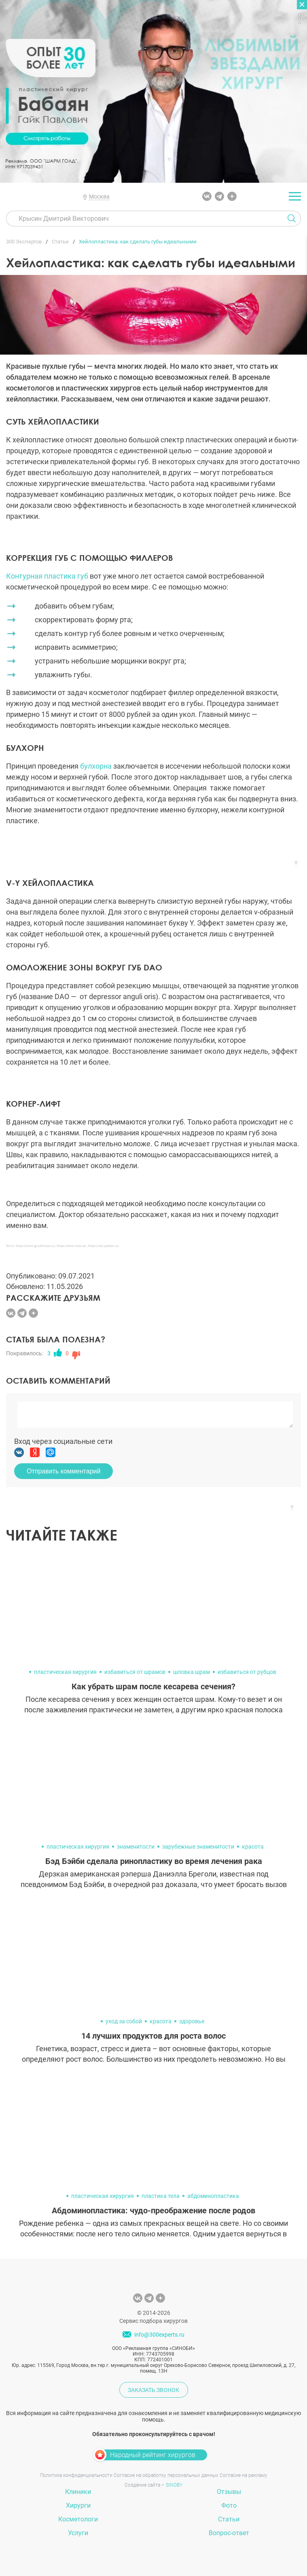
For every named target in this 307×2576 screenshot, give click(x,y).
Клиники (78, 2492)
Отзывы (229, 2492)
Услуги (78, 2533)
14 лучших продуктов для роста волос (153, 2036)
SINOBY (174, 2485)
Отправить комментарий (63, 1471)
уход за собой (124, 2021)
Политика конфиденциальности (76, 2475)
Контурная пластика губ (47, 576)
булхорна (96, 766)
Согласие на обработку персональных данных (166, 2475)
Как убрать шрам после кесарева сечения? (153, 1686)
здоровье (191, 2021)
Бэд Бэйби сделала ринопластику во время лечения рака (153, 1861)
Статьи (228, 2519)
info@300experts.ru (159, 2335)
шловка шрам (191, 1672)
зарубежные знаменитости (198, 1846)
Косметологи (78, 2519)
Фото (229, 2505)
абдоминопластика (213, 2196)
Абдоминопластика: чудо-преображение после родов (153, 2210)
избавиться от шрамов (134, 1672)
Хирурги (78, 2505)
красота (253, 1846)
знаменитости (136, 1846)
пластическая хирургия (65, 1672)
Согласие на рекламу (243, 2475)
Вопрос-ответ (229, 2533)
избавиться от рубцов (247, 1672)
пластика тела (161, 2196)
